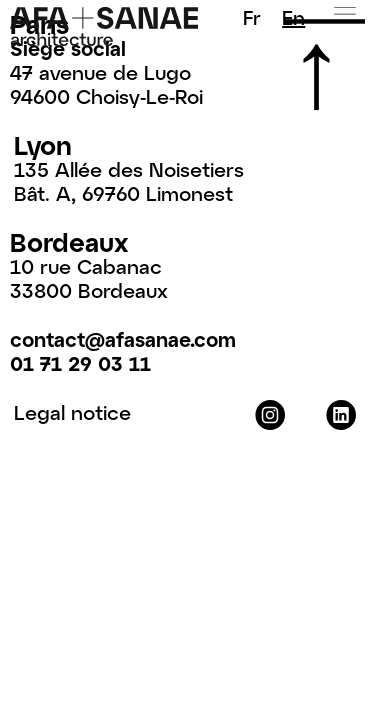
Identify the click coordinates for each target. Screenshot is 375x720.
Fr (252, 17)
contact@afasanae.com (123, 339)
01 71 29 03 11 (80, 363)
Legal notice (72, 412)
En (293, 17)
